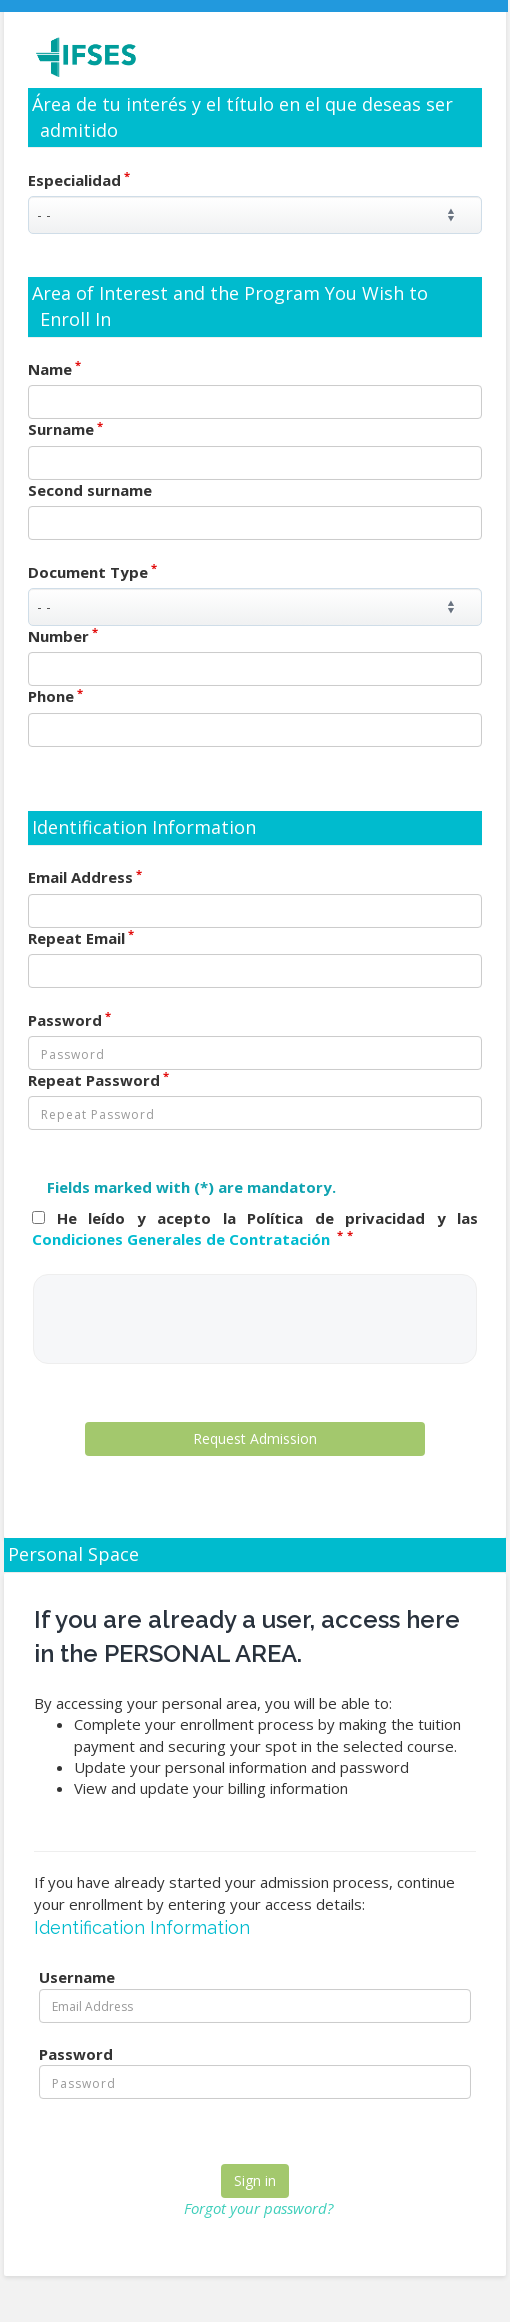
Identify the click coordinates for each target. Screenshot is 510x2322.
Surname (65, 429)
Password (69, 1020)
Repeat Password (98, 1080)
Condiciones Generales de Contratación (183, 1239)
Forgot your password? (258, 2208)
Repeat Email (81, 938)
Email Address (85, 877)
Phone (55, 696)
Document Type (92, 572)
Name (54, 369)
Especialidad (79, 180)
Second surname (90, 490)
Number (63, 636)
